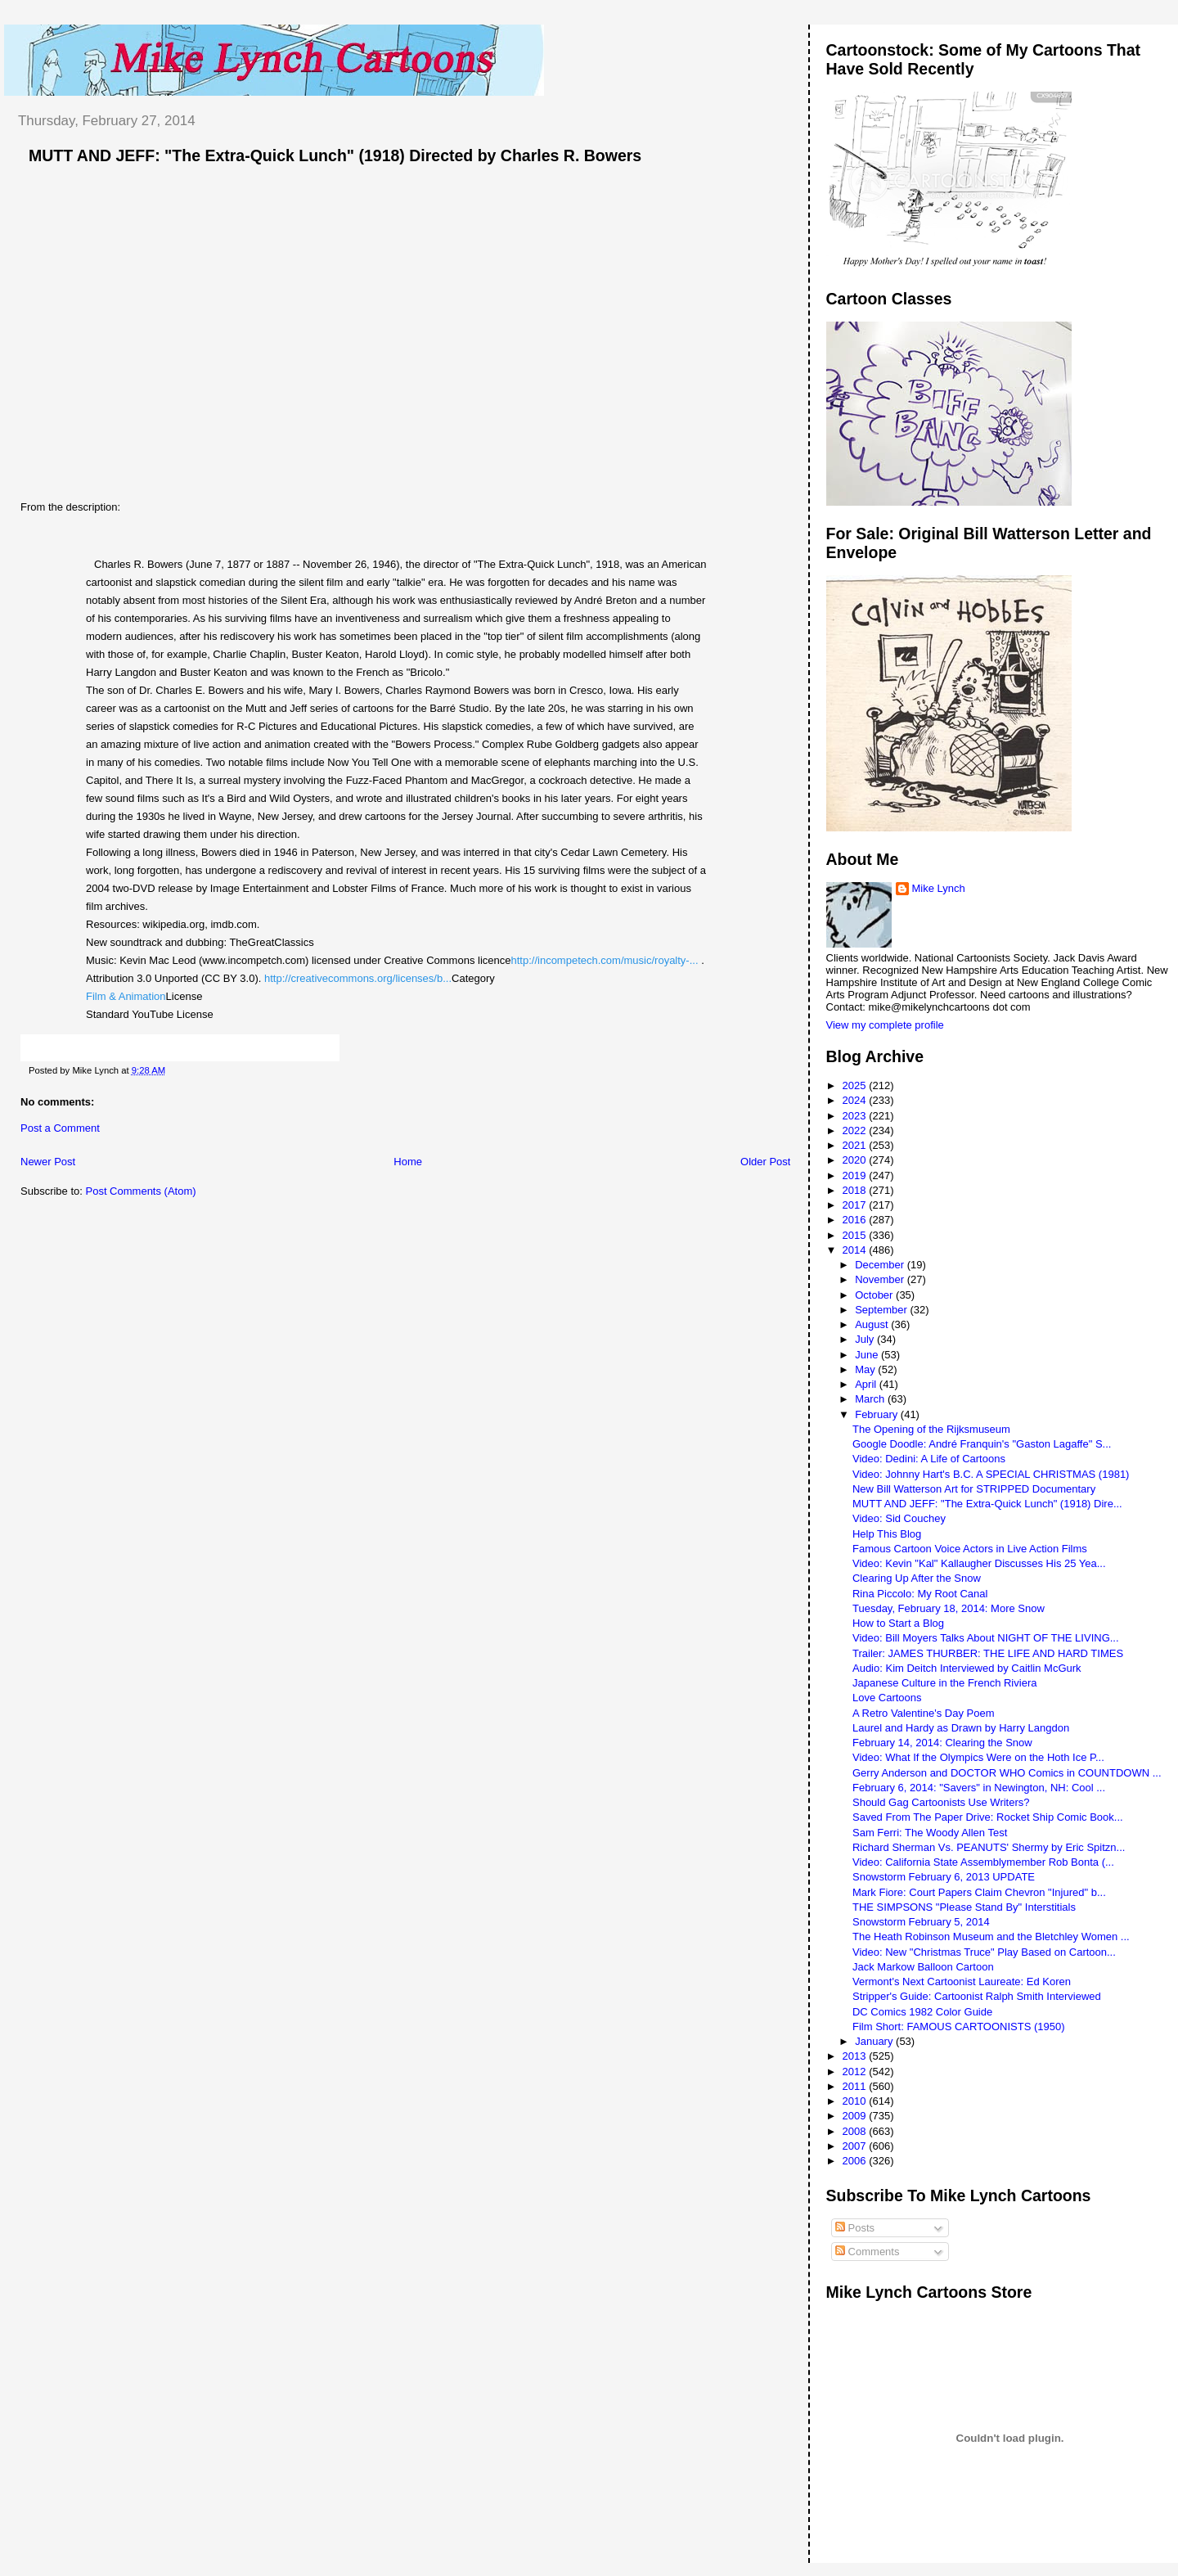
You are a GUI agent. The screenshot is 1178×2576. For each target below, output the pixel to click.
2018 (856, 1190)
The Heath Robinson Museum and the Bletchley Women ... (991, 1936)
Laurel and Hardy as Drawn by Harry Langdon (960, 1728)
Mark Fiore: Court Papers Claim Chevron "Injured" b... (979, 1892)
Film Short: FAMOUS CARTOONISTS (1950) (958, 2026)
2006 (856, 2161)
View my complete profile (885, 1025)
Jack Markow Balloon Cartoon (923, 1967)
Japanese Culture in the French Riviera (944, 1683)
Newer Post (47, 1161)
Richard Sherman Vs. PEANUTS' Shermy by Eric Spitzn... (988, 1847)
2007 (856, 2146)
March (871, 1399)
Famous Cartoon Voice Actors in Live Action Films (969, 1548)
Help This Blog (886, 1534)
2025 (856, 1085)
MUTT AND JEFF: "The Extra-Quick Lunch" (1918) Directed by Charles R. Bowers (335, 155)
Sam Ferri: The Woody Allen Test (929, 1832)
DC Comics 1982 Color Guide (922, 2012)
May (866, 1369)
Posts (855, 2228)
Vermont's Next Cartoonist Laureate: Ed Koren (961, 1981)
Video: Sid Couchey (899, 1518)
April (867, 1384)
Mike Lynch (938, 888)
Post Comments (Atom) (141, 1191)
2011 (856, 2086)
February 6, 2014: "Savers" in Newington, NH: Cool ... (978, 1787)
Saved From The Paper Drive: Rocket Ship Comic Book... (987, 1817)
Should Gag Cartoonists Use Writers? (941, 1802)
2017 (856, 1205)
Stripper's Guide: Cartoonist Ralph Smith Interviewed (976, 1996)
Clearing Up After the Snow (916, 1578)
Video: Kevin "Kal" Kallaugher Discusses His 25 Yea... (979, 1563)
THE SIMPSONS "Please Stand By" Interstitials (964, 1907)
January (875, 2041)
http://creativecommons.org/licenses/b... (358, 978)
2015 (856, 1235)
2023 (856, 1116)
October (875, 1295)
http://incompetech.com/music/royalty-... (605, 960)
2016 (856, 1220)
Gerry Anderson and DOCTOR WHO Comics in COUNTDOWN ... (1007, 1773)
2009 (856, 2116)
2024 (856, 1100)
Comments (867, 2251)
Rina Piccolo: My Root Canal (919, 1593)
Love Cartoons (887, 1697)
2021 (856, 1145)
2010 (856, 2101)
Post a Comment (60, 1128)
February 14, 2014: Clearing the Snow (942, 1742)
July (866, 1339)
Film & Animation (126, 996)
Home (407, 1161)
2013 (856, 2056)
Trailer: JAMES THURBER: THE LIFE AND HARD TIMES (987, 1653)
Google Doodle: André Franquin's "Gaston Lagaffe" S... (981, 1444)
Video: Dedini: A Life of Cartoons (928, 1458)
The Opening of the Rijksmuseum (931, 1429)
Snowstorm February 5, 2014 (921, 1922)
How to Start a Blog (898, 1623)
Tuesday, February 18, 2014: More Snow (948, 1608)
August (873, 1324)
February (878, 1414)
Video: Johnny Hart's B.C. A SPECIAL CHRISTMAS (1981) (990, 1474)
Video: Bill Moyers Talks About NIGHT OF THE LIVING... (985, 1638)
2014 (856, 1250)
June (868, 1355)
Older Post (765, 1161)
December (881, 1265)
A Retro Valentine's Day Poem (923, 1713)
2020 (856, 1160)
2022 (856, 1130)
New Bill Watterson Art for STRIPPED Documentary (973, 1489)
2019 (856, 1175)
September (882, 1310)
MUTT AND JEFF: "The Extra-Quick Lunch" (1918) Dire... (987, 1503)
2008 (856, 2131)
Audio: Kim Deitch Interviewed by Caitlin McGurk (966, 1668)
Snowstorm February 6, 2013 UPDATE (943, 1877)
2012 (856, 2071)
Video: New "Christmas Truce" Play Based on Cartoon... (984, 1952)
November (881, 1279)
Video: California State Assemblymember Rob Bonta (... (983, 1862)
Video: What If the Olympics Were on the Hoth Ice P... (978, 1757)
